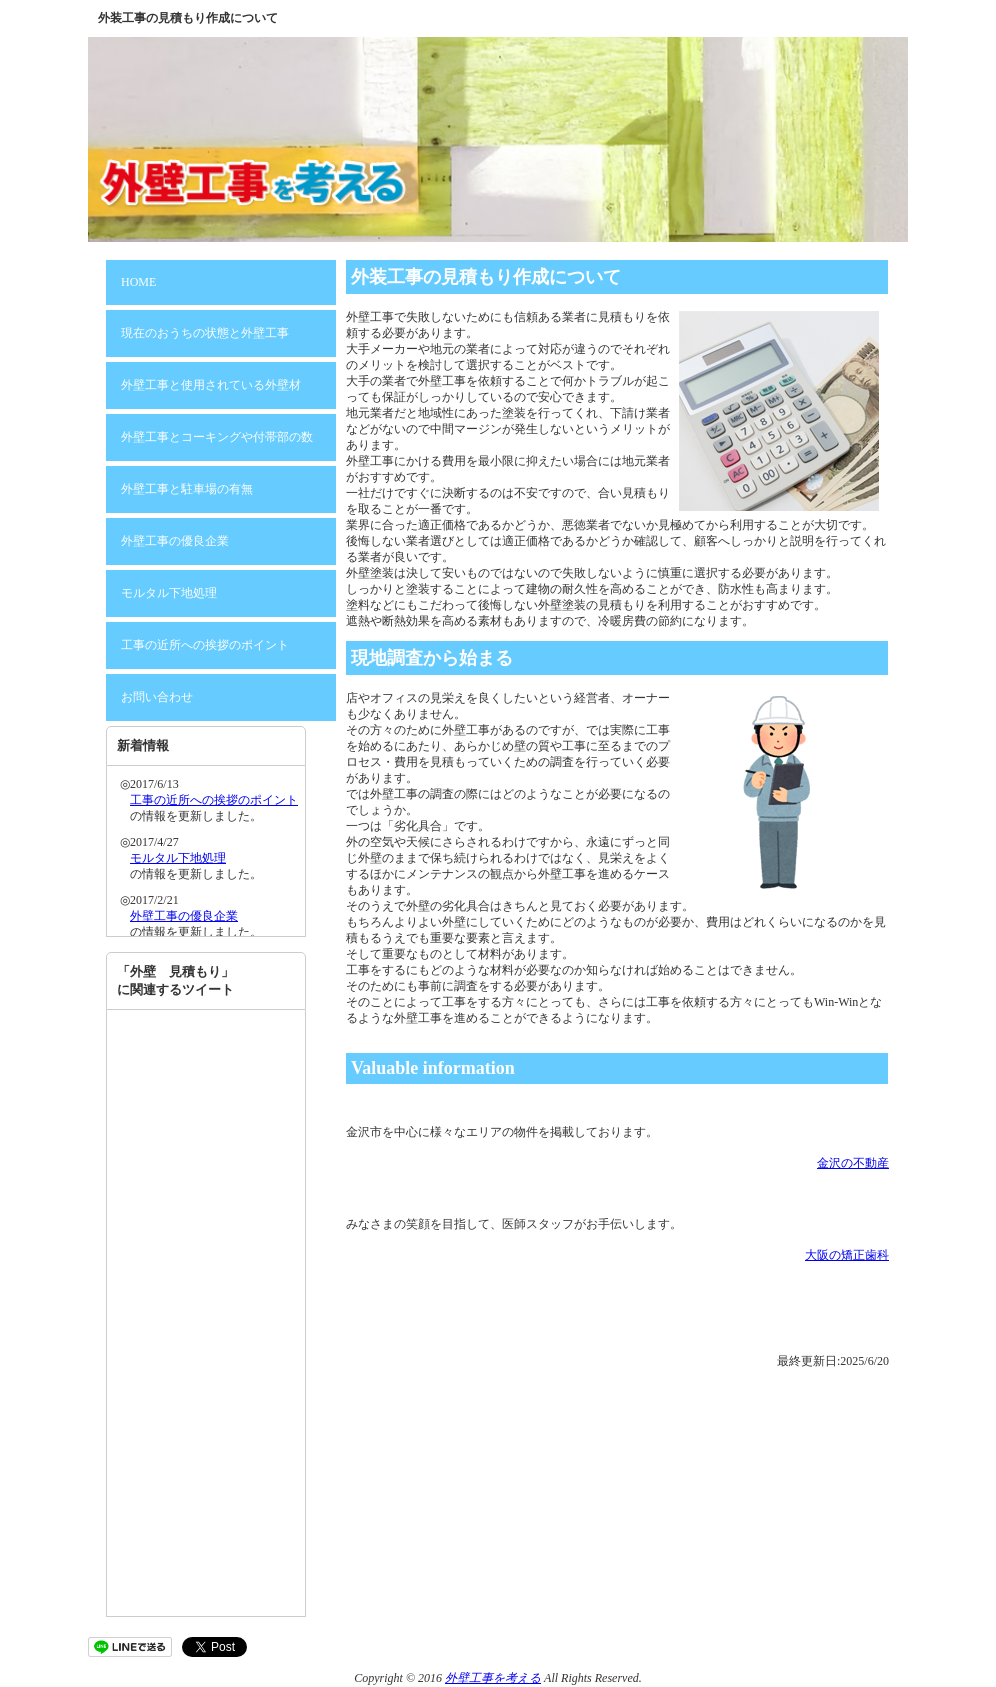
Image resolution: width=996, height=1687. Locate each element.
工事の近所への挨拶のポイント (205, 645)
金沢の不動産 (853, 1163)
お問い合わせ (157, 697)
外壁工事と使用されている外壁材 (211, 385)
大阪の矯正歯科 (847, 1255)
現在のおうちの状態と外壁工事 (205, 333)
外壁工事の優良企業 (175, 541)
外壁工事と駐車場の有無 (187, 489)
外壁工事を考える (493, 1678)
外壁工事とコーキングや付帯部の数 (217, 437)
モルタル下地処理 (169, 593)
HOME (138, 282)
